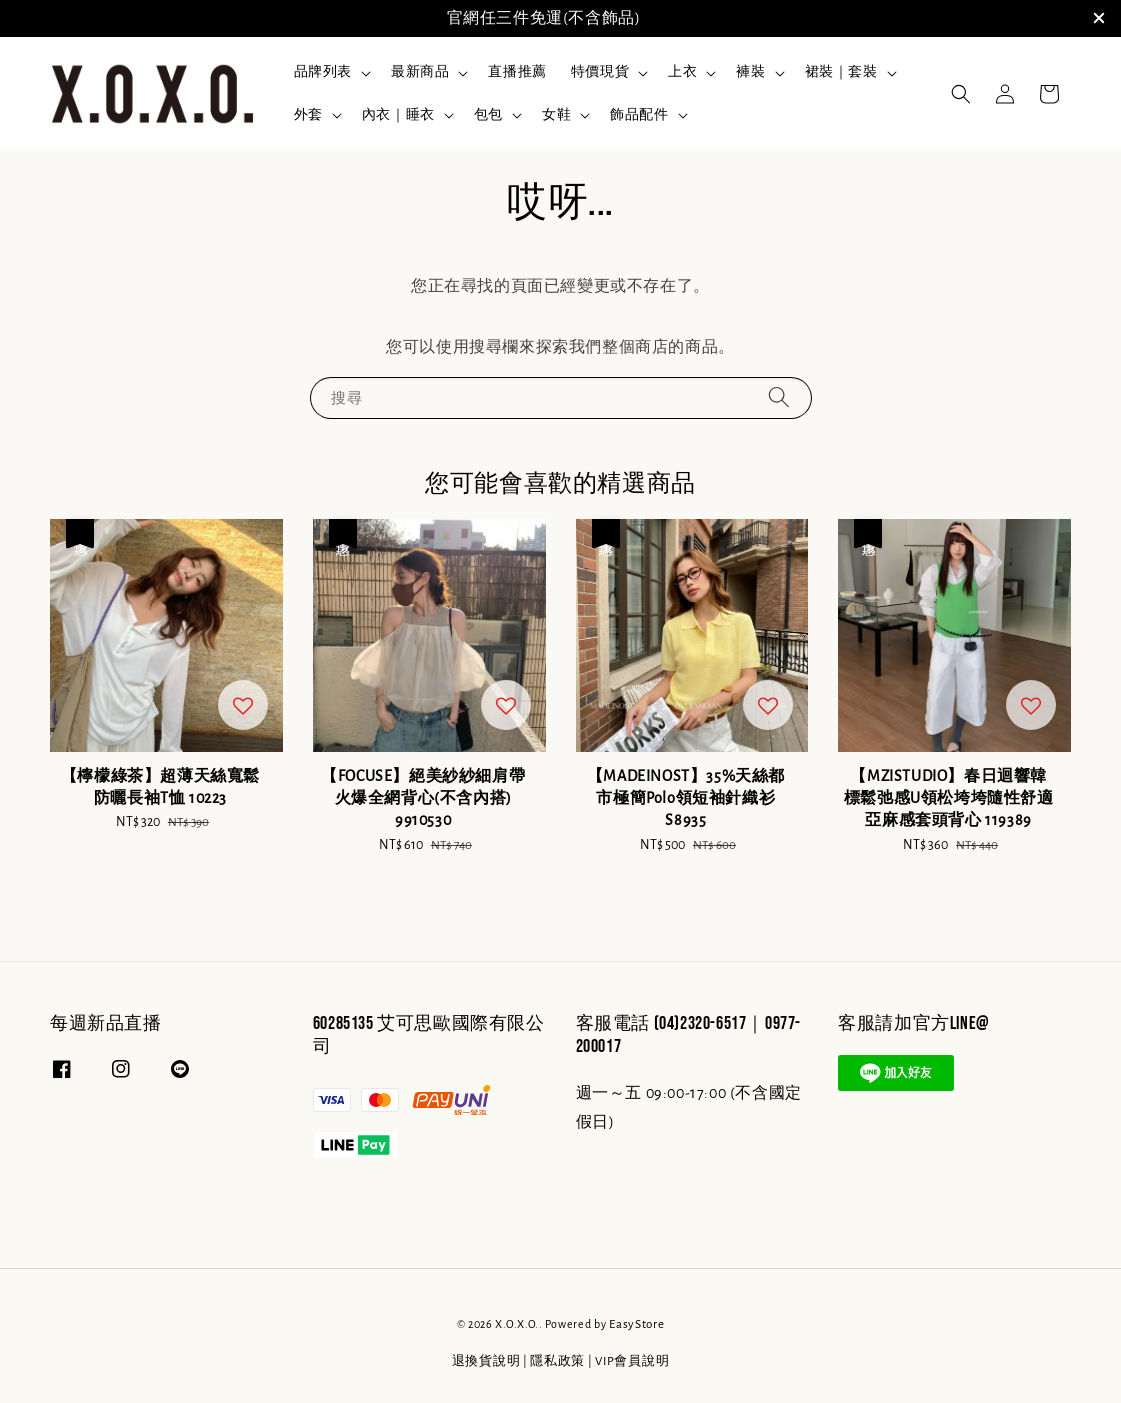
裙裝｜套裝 (841, 72)
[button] (961, 94)
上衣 (682, 72)
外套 (308, 115)
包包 (488, 115)
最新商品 (420, 72)
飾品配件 (639, 115)
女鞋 (556, 115)
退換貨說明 (486, 1361)
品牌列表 (323, 72)
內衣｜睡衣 (398, 115)
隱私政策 (557, 1361)
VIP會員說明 (632, 1361)
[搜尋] (779, 397)
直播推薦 (517, 72)
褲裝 (750, 72)
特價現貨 (600, 72)
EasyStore (636, 1324)
